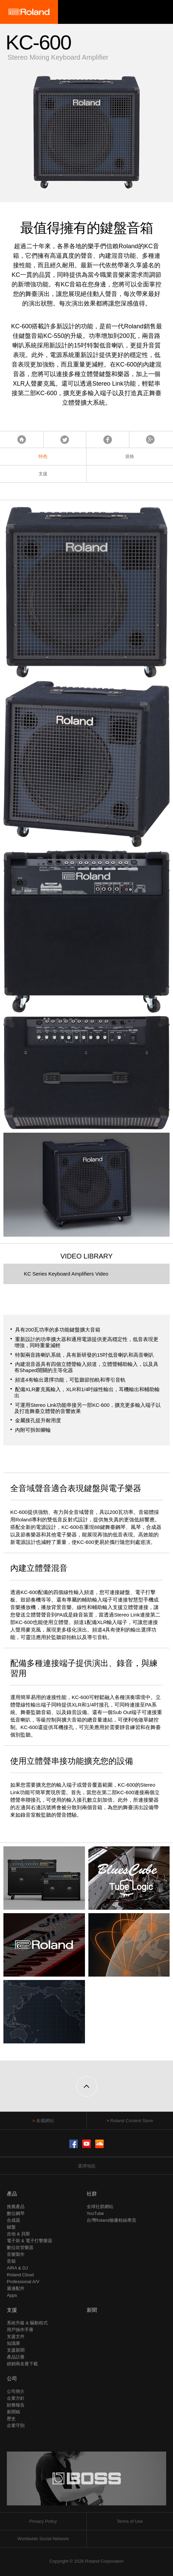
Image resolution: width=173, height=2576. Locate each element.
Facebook (107, 439)
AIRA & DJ (17, 2267)
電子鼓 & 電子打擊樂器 (29, 2240)
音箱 (11, 2261)
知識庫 (13, 2343)
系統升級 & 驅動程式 (27, 2322)
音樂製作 (16, 2254)
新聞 (92, 2310)
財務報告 (16, 2405)
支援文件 (16, 2336)
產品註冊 (16, 2356)
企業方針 (16, 2398)
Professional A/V (23, 2281)
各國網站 (45, 2120)
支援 (43, 473)
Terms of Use (130, 2521)
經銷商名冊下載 (22, 2363)
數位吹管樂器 (20, 2247)
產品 (12, 2194)
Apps (12, 2295)
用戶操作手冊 (20, 2329)
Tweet (64, 439)
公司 (12, 2378)
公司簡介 (16, 2391)
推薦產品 (16, 2206)
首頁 (21, 439)
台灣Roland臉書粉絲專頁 (111, 2220)
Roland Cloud (20, 2274)
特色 (43, 456)
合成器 (13, 2220)
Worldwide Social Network (43, 2538)
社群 (92, 2194)
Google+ (150, 439)
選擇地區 (87, 2166)
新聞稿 (13, 2411)
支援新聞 (16, 2350)
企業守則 (16, 2425)
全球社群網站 (100, 2206)
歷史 (11, 2418)
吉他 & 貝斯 (18, 2233)
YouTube (95, 2213)
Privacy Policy (43, 2521)
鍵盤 (11, 2227)
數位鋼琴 (16, 2213)
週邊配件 (16, 2288)
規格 (129, 456)
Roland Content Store (131, 2120)
